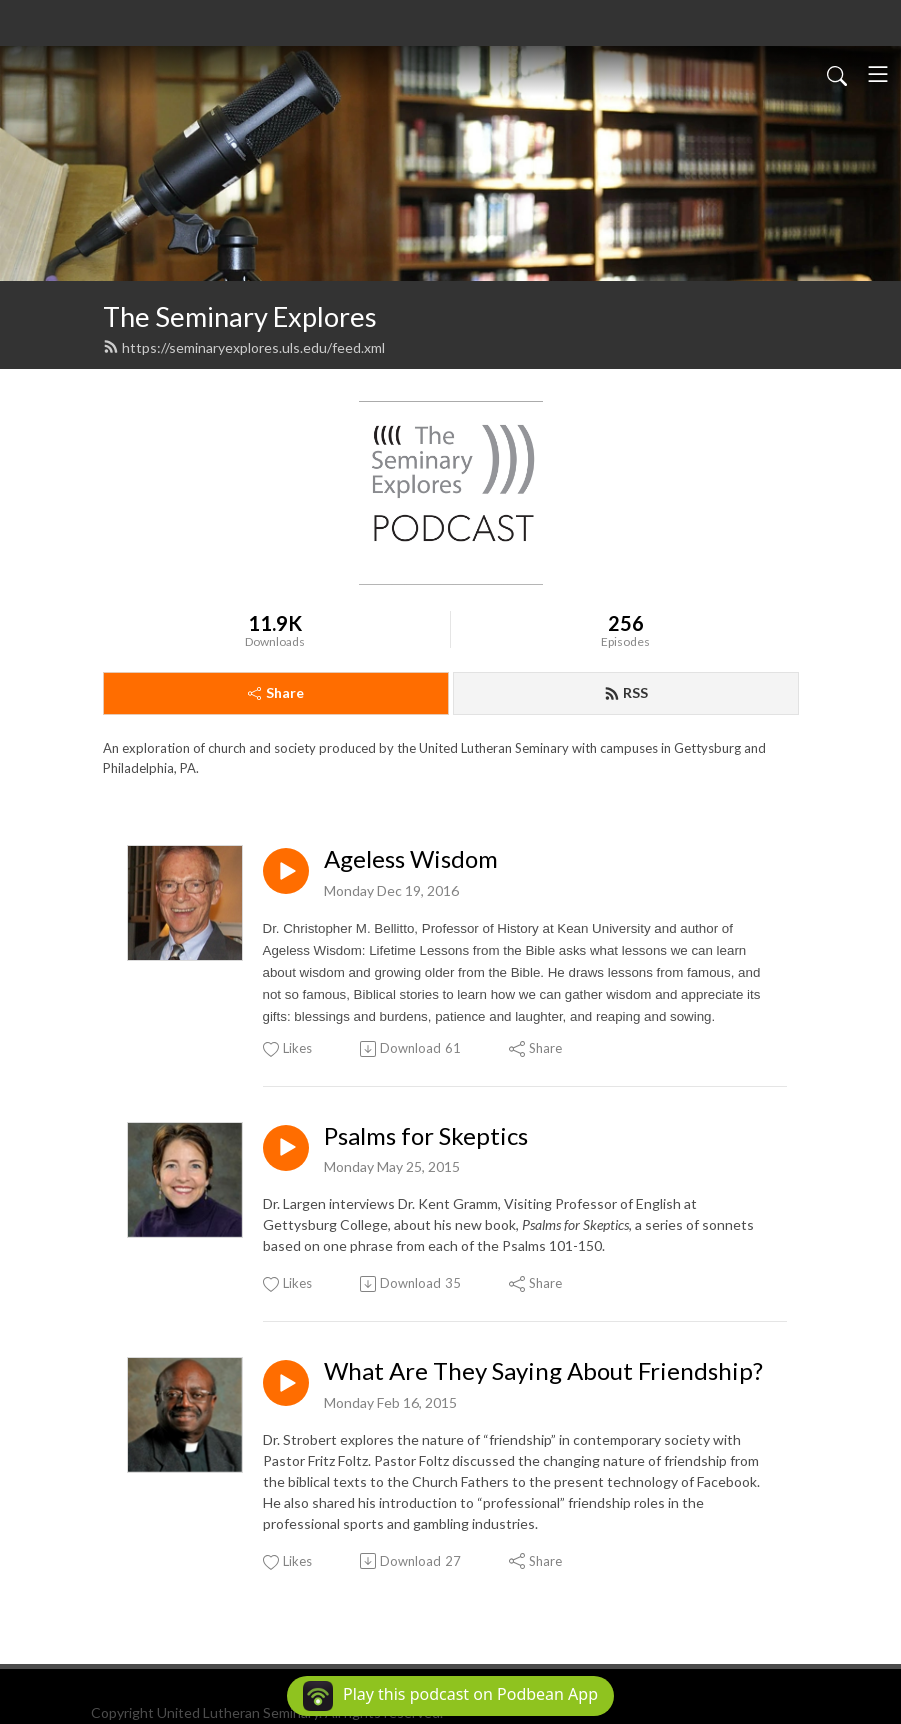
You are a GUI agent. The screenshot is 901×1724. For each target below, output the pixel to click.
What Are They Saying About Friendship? (543, 1371)
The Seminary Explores (240, 316)
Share (276, 692)
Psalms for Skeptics (426, 1136)
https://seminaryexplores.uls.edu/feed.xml (244, 347)
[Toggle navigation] (878, 74)
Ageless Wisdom (411, 859)
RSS (626, 692)
